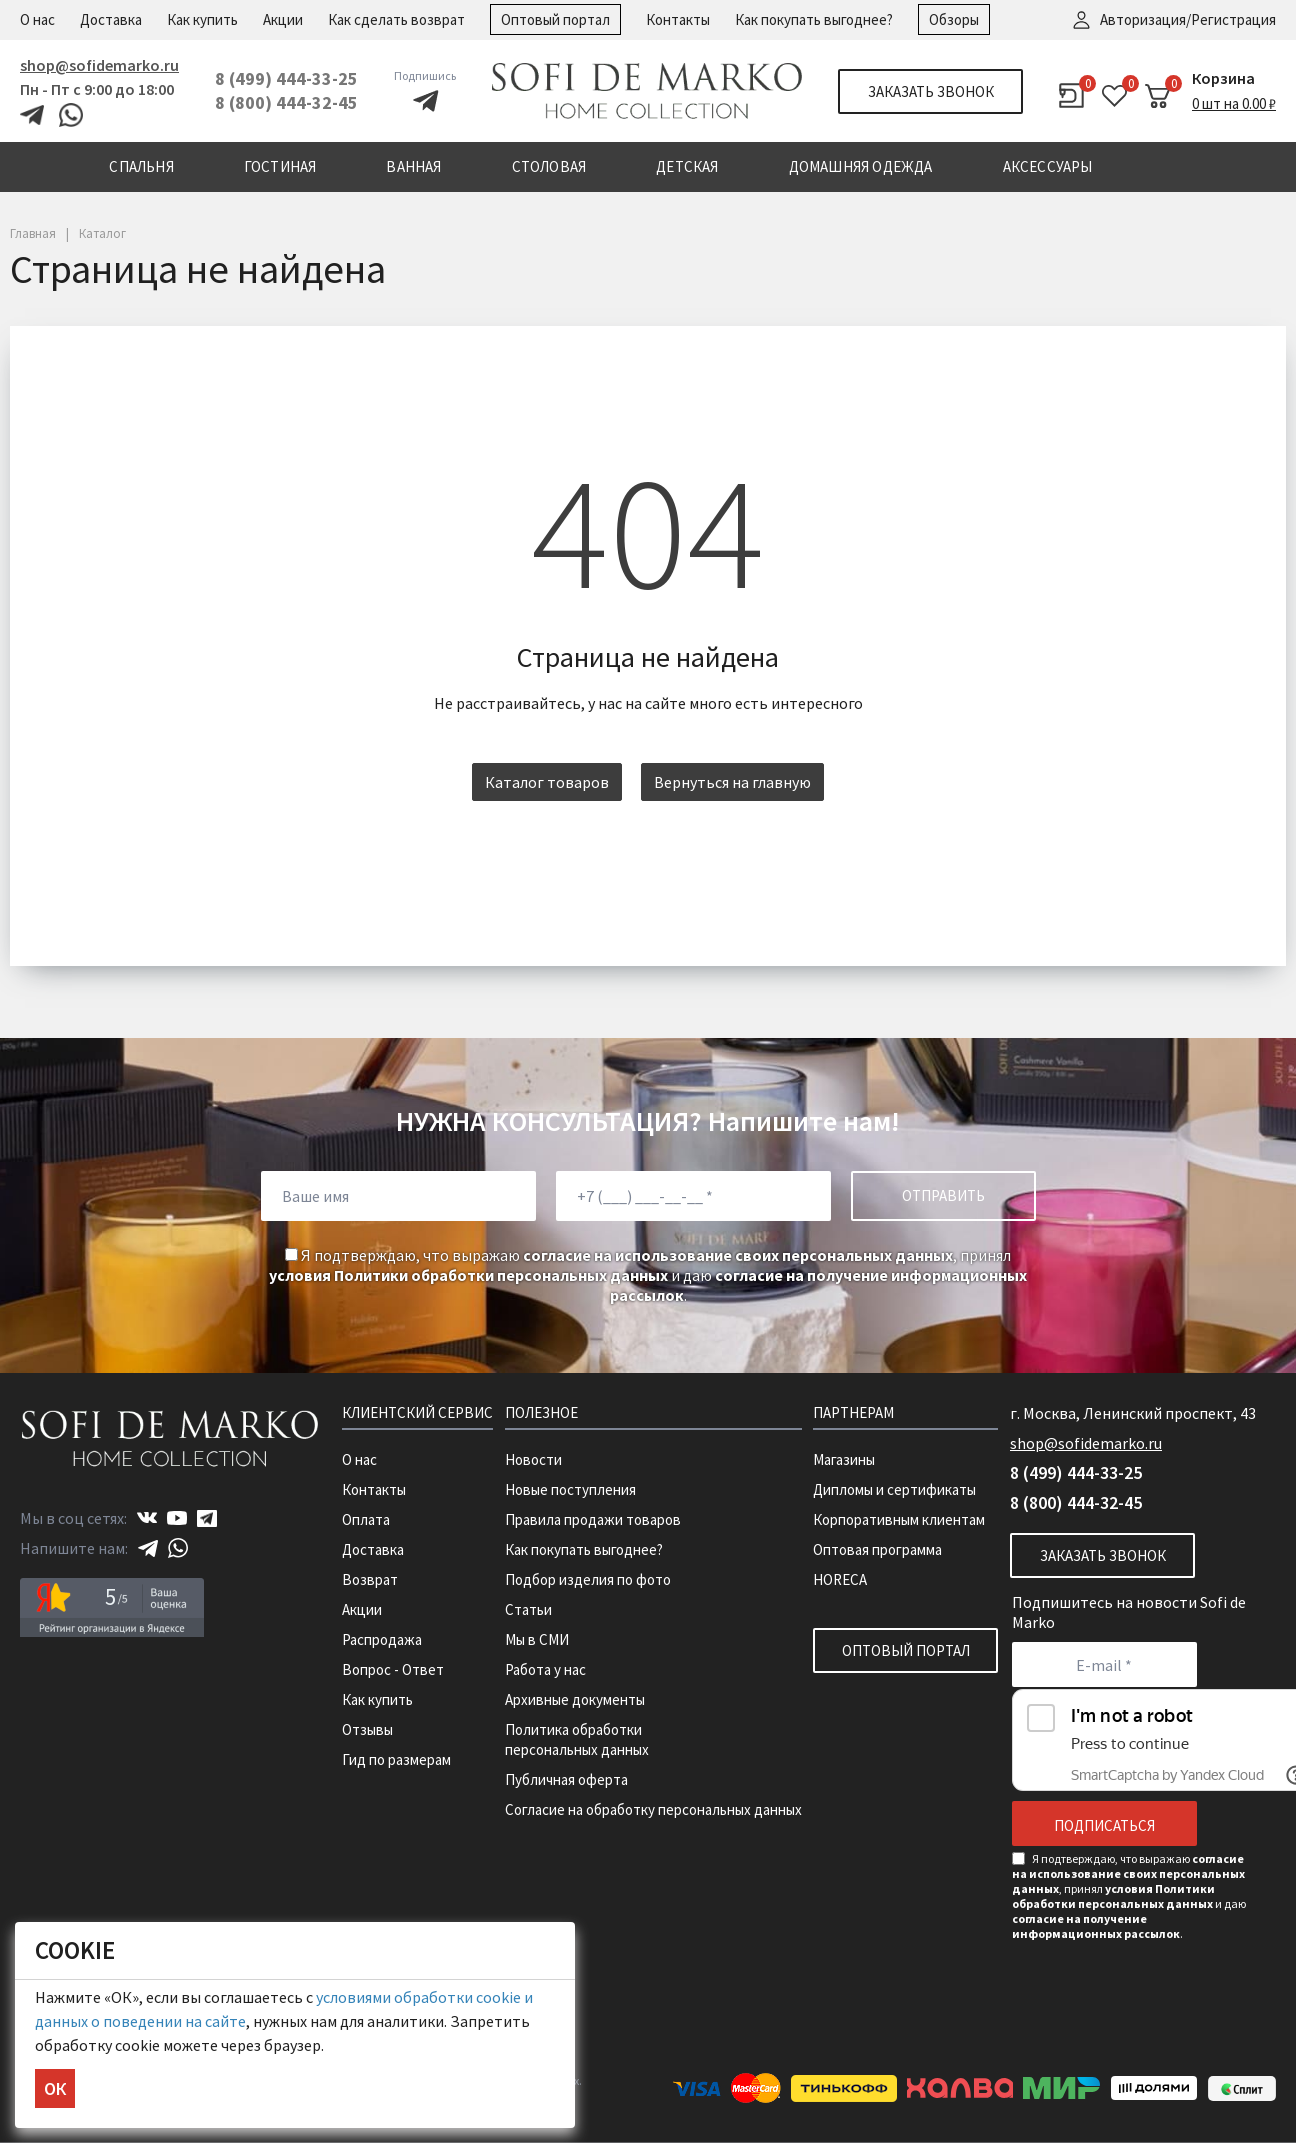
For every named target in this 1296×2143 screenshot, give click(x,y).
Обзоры (954, 19)
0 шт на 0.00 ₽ (1234, 103)
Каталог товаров (547, 782)
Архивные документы (575, 1699)
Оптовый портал (555, 19)
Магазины (844, 1459)
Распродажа (382, 1639)
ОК (55, 2088)
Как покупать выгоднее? (814, 19)
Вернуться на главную (732, 782)
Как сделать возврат (396, 19)
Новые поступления (570, 1489)
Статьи (528, 1609)
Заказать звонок (931, 91)
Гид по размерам (396, 1759)
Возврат (370, 1579)
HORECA (840, 1579)
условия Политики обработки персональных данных (468, 1275)
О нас (37, 19)
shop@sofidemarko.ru (99, 65)
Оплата (366, 1519)
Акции (283, 19)
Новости (533, 1459)
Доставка (111, 19)
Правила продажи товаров (593, 1519)
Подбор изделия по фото (588, 1579)
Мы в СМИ (537, 1639)
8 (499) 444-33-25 (286, 78)
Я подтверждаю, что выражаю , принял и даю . (648, 1275)
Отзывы (367, 1729)
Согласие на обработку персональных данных (653, 1809)
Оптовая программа (877, 1549)
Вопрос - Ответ (393, 1669)
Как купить (202, 19)
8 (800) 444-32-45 (286, 102)
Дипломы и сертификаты (894, 1489)
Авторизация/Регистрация (1188, 19)
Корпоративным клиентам (899, 1519)
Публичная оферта (566, 1779)
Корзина (1223, 78)
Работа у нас (545, 1669)
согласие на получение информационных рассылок (1096, 1926)
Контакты (678, 19)
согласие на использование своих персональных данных (738, 1255)
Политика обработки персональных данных (577, 1739)
